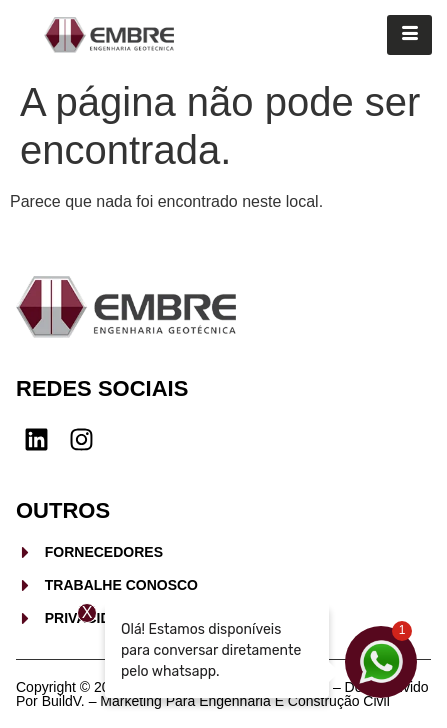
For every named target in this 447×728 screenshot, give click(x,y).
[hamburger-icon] (409, 35)
